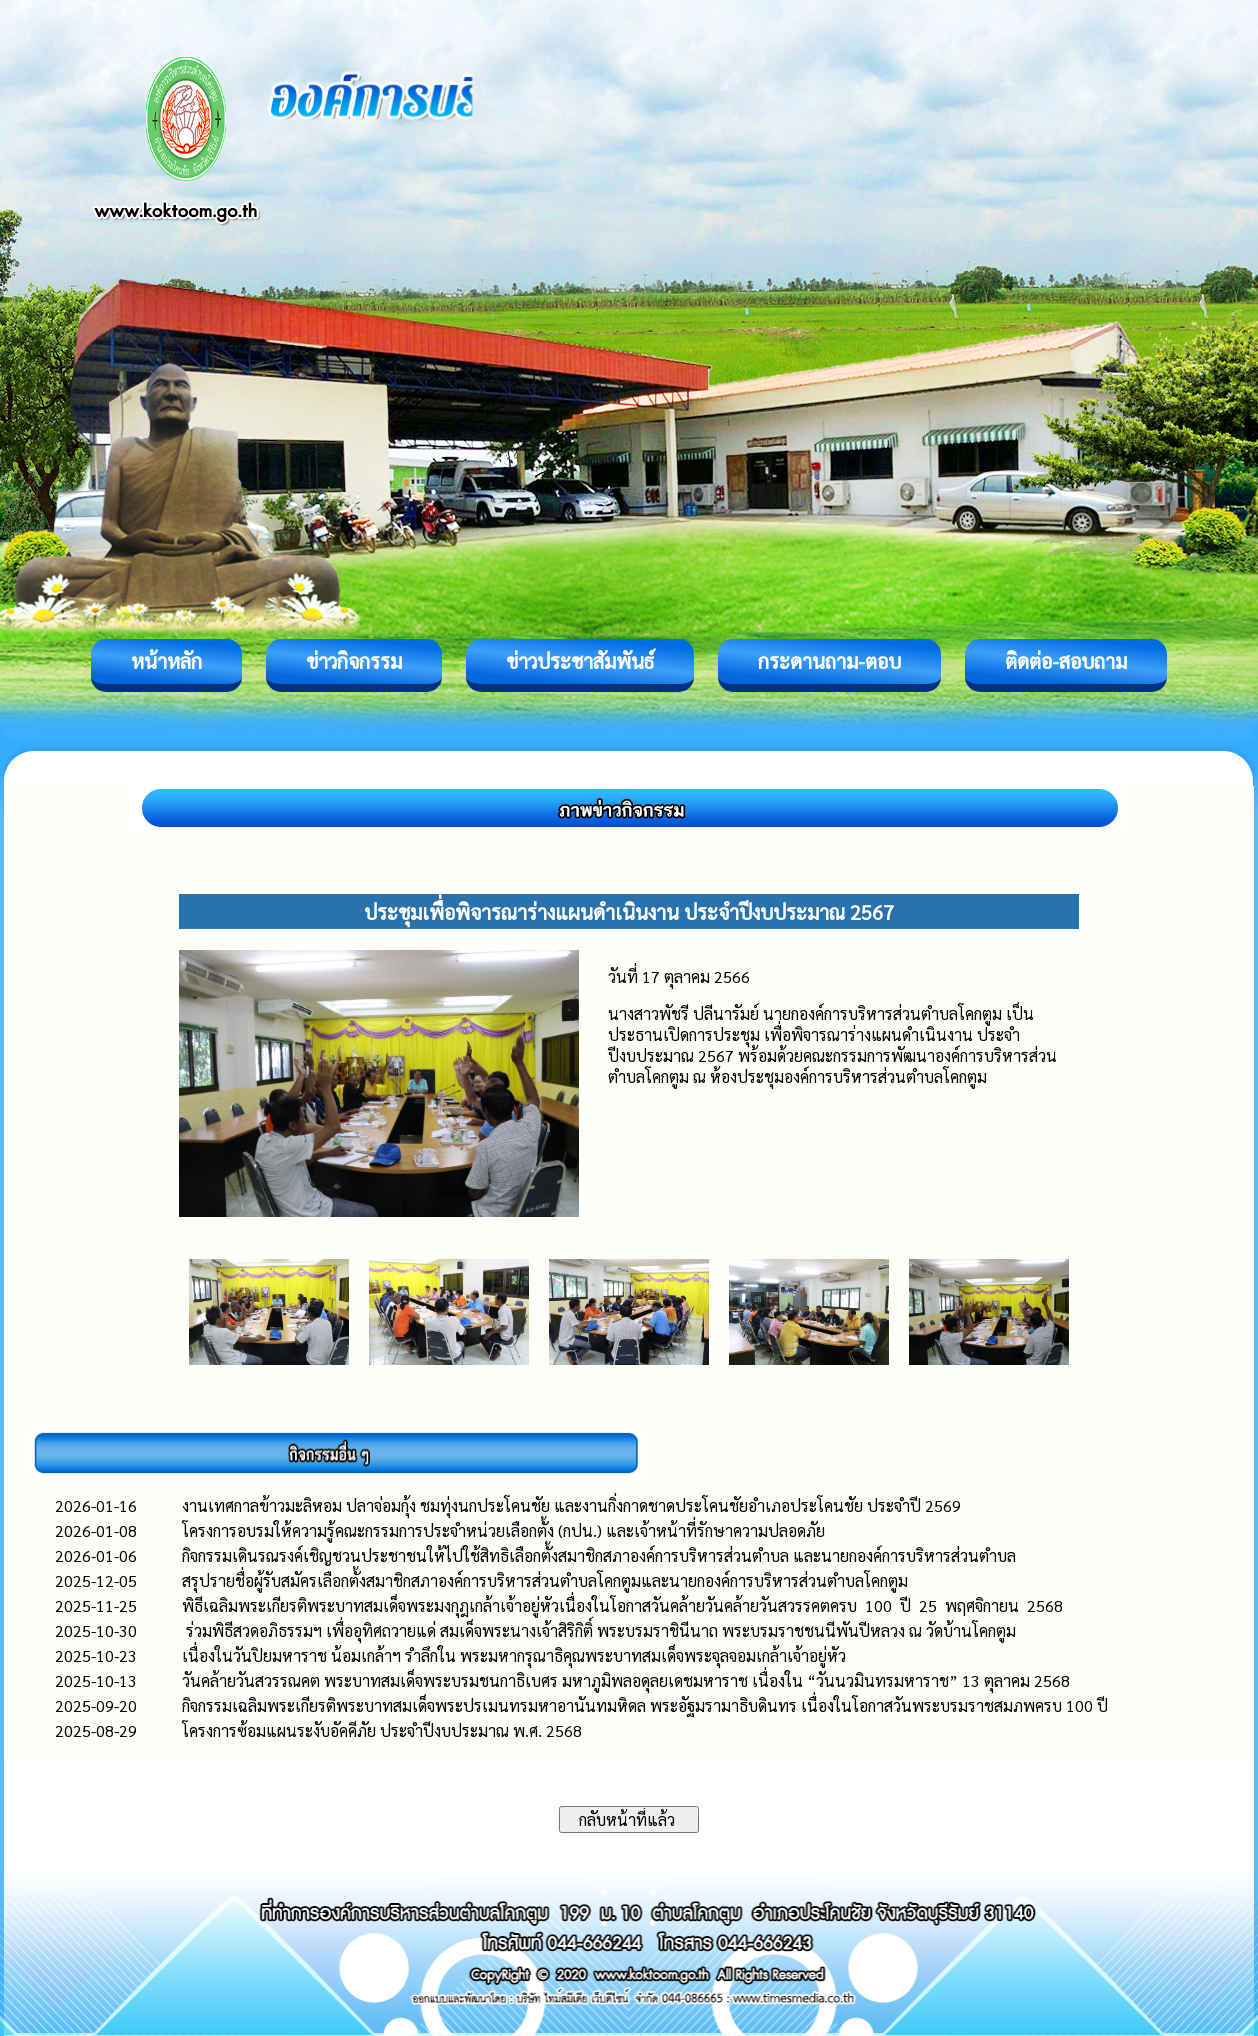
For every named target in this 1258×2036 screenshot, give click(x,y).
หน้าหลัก (166, 661)
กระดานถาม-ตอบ (829, 661)
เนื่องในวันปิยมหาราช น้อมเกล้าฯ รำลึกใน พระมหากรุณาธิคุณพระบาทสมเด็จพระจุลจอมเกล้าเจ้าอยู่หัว (514, 1655)
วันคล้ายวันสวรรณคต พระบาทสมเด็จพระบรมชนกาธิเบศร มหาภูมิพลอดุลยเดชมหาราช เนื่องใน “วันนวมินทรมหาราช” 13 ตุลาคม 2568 (626, 1680)
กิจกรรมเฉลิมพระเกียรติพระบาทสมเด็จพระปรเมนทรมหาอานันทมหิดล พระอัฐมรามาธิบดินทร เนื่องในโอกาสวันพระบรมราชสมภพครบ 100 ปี (645, 1705)
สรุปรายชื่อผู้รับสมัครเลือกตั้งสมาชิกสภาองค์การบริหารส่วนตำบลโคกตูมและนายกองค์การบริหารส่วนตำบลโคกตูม (545, 1580)
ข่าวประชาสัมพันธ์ (580, 661)
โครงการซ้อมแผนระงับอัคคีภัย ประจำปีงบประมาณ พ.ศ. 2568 (382, 1730)
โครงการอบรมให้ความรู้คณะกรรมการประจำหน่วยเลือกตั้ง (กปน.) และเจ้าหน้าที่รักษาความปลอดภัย (503, 1530)
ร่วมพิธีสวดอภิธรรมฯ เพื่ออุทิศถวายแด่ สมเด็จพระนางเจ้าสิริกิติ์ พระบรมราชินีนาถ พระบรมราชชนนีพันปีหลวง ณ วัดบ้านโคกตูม (599, 1630)
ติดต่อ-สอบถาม (1066, 661)
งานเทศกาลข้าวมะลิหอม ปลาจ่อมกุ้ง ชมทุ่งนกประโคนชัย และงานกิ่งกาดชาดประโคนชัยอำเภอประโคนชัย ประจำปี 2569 (571, 1505)
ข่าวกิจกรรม (354, 661)
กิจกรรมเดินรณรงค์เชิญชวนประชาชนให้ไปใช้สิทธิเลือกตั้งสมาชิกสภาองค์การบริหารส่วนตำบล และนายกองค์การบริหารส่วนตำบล (599, 1555)
